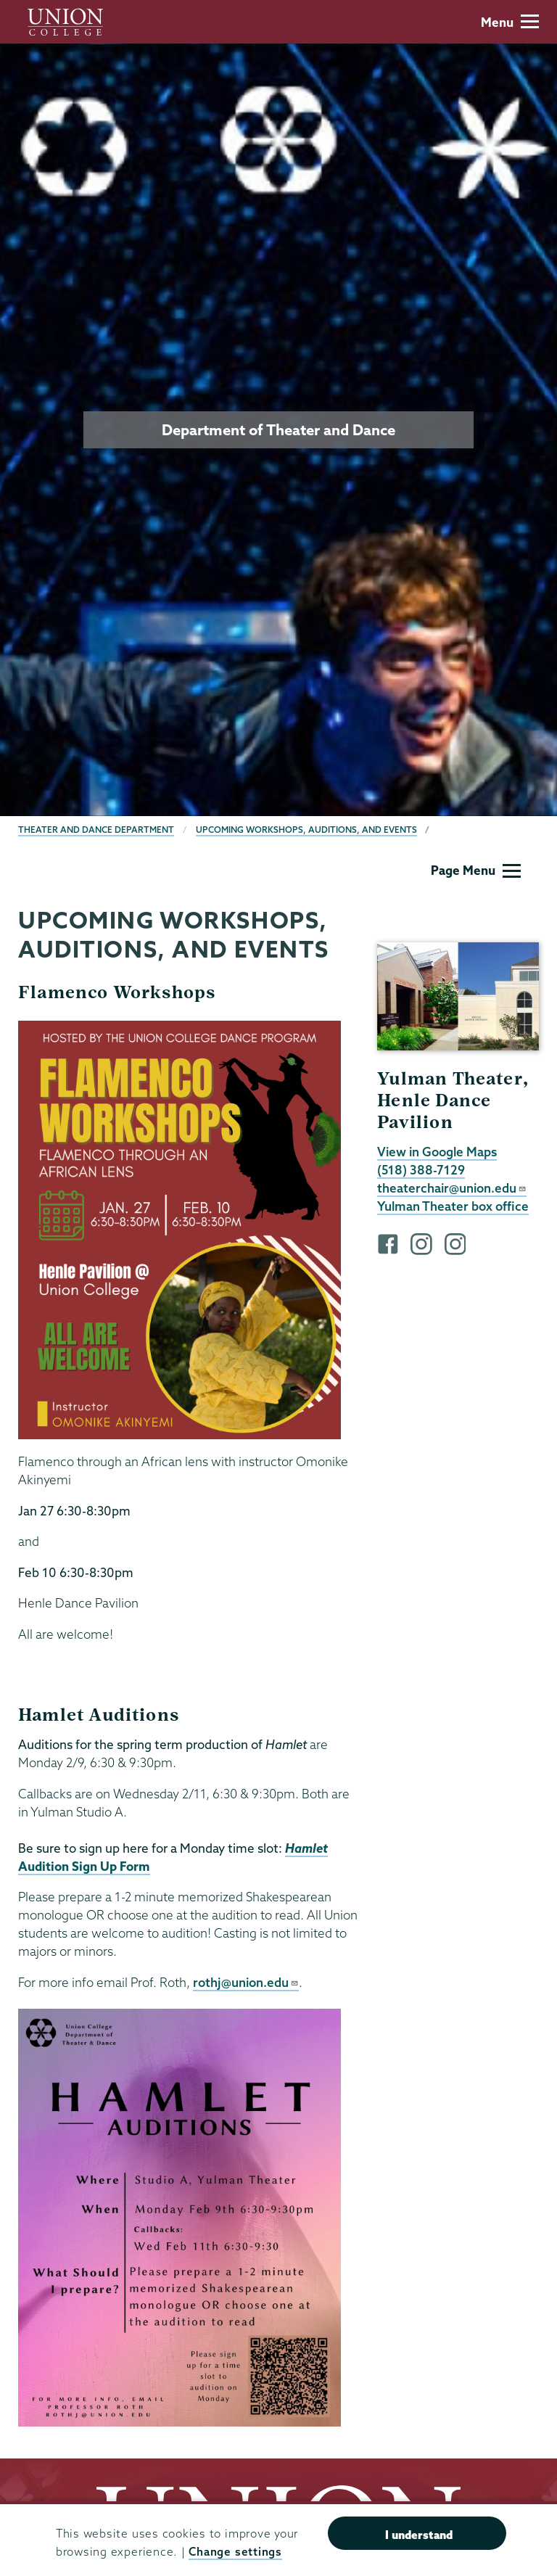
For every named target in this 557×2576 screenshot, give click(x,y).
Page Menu (476, 870)
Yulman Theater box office (453, 1206)
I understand (419, 2534)
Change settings (235, 2552)
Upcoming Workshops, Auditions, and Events (306, 829)
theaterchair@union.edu (452, 1188)
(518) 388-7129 (421, 1169)
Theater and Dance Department (96, 829)
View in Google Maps (437, 1151)
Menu (510, 22)
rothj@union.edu (246, 1982)
